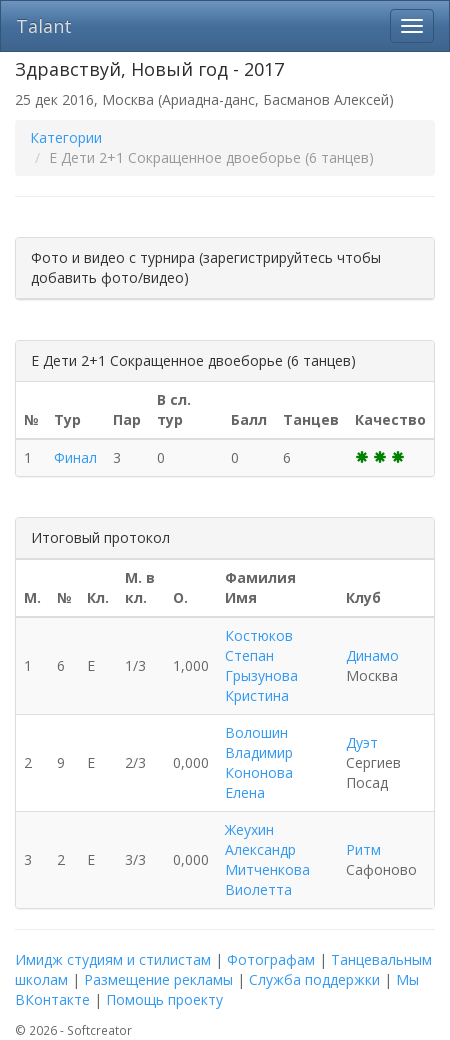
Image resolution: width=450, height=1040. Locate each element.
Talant (44, 26)
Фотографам (271, 959)
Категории (66, 137)
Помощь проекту (164, 999)
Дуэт (362, 742)
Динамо (372, 655)
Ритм (363, 849)
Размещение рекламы (158, 979)
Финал (75, 457)
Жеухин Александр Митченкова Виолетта (267, 859)
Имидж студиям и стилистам (113, 959)
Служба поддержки (314, 979)
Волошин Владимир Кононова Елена (259, 762)
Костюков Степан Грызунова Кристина (261, 665)
